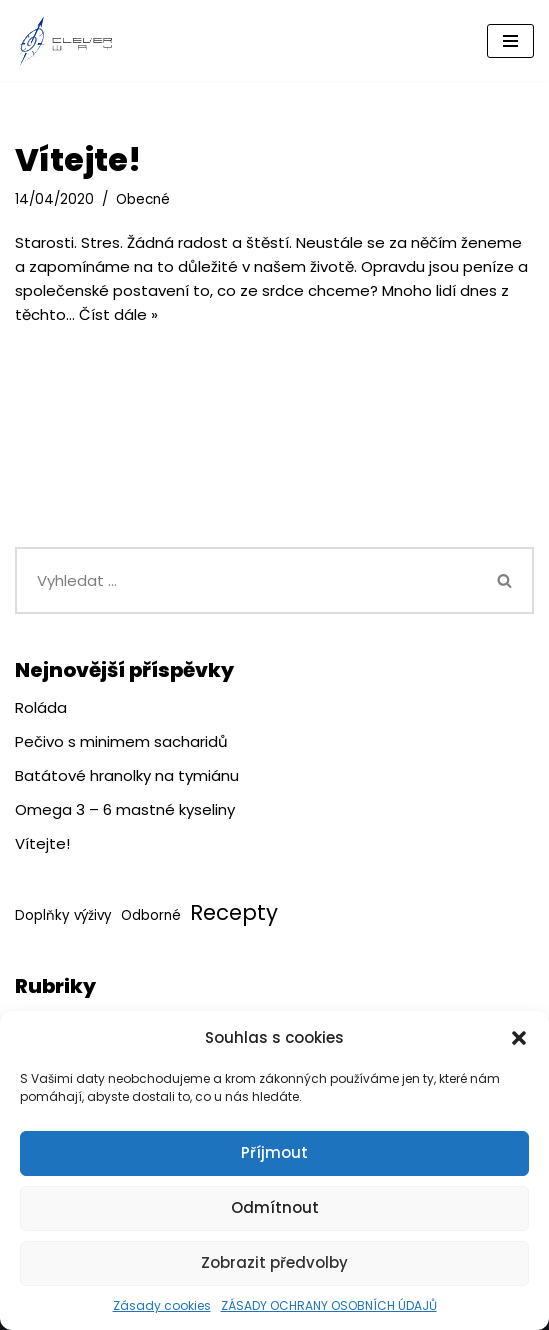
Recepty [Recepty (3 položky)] (234, 912)
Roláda (41, 707)
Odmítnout (275, 1207)
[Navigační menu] (510, 41)
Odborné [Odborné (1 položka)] (151, 915)
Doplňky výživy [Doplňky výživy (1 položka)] (63, 915)
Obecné (143, 199)
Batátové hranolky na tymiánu (127, 775)
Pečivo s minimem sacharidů (121, 741)
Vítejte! (78, 159)
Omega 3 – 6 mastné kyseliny (125, 809)
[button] (519, 1038)
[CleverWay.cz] (65, 40)
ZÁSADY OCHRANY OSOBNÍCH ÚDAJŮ (329, 1305)
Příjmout (274, 1152)
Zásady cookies (162, 1305)
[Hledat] (246, 580)
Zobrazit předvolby (274, 1262)
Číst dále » (118, 314)
